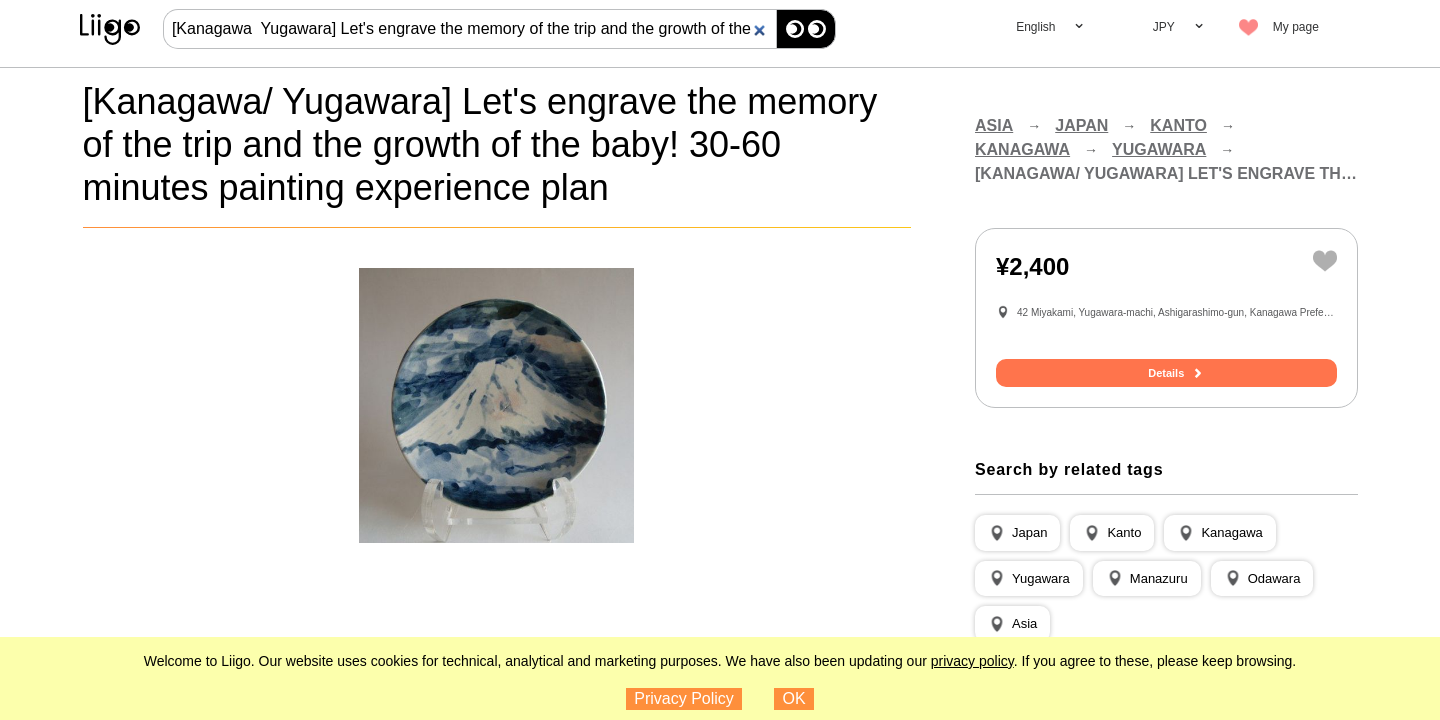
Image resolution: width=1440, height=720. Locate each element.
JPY (1164, 27)
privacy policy (972, 661)
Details (1166, 373)
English (1035, 27)
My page (1296, 27)
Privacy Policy (684, 698)
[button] (1017, 533)
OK (794, 698)
